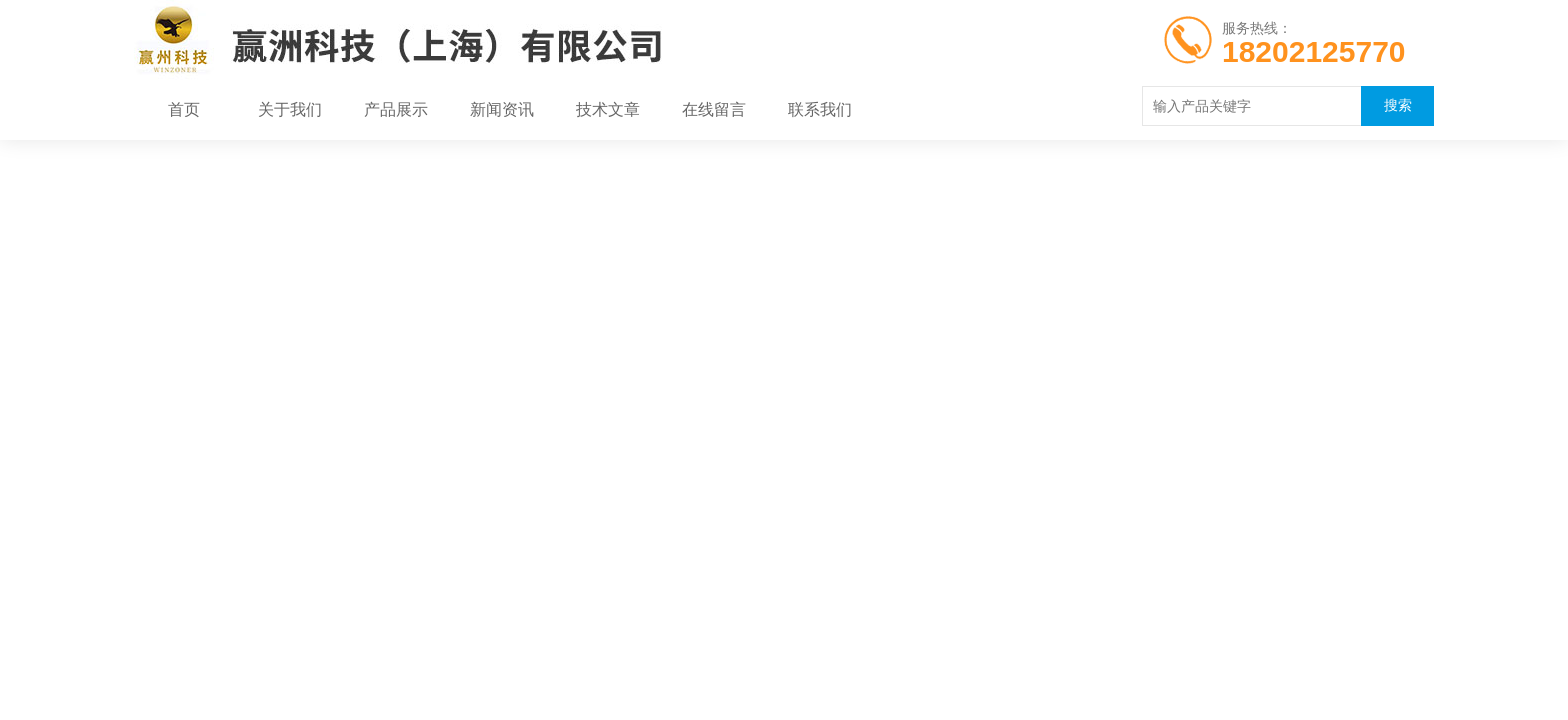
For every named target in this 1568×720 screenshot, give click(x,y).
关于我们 (290, 110)
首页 (184, 110)
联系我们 (820, 110)
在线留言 (714, 110)
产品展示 (396, 110)
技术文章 (608, 110)
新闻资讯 (502, 110)
